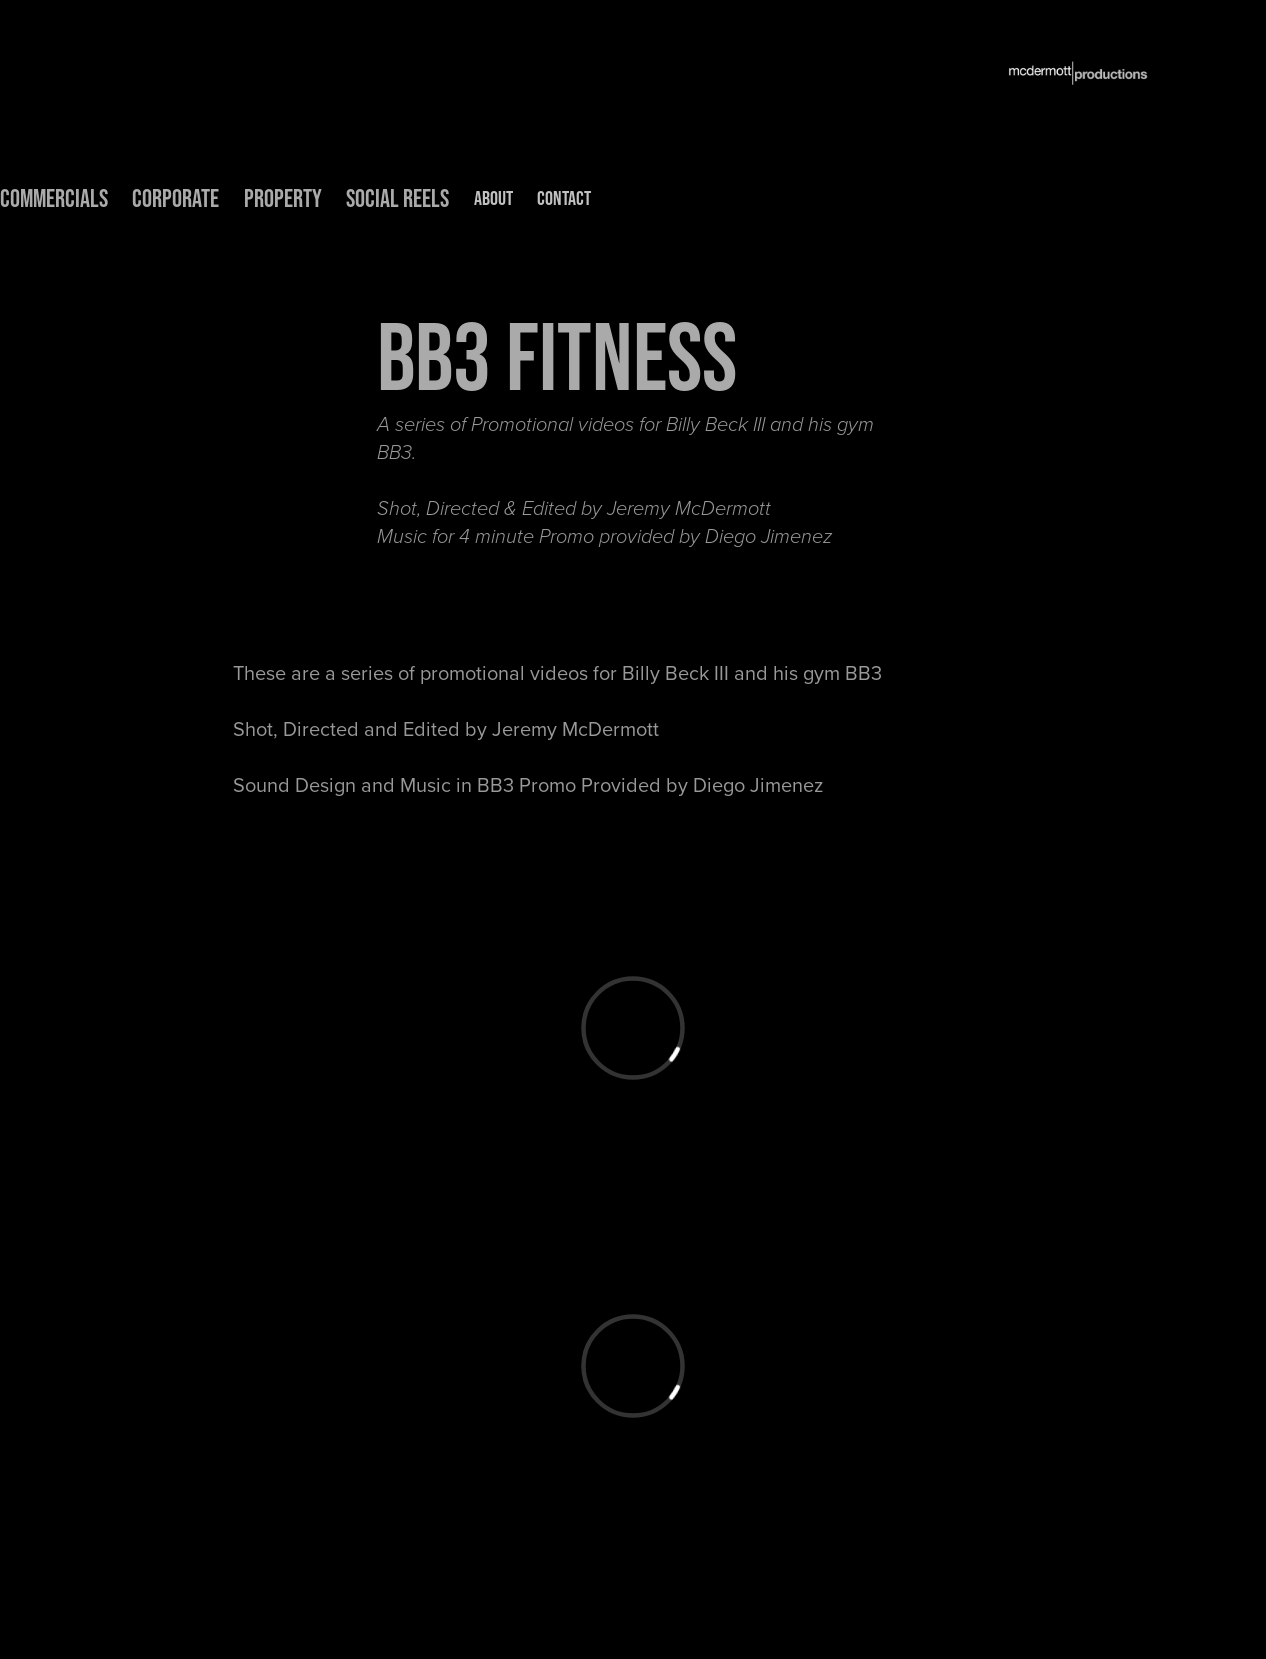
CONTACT (564, 198)
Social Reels (397, 198)
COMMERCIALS (54, 198)
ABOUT (493, 198)
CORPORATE (175, 198)
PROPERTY (283, 198)
